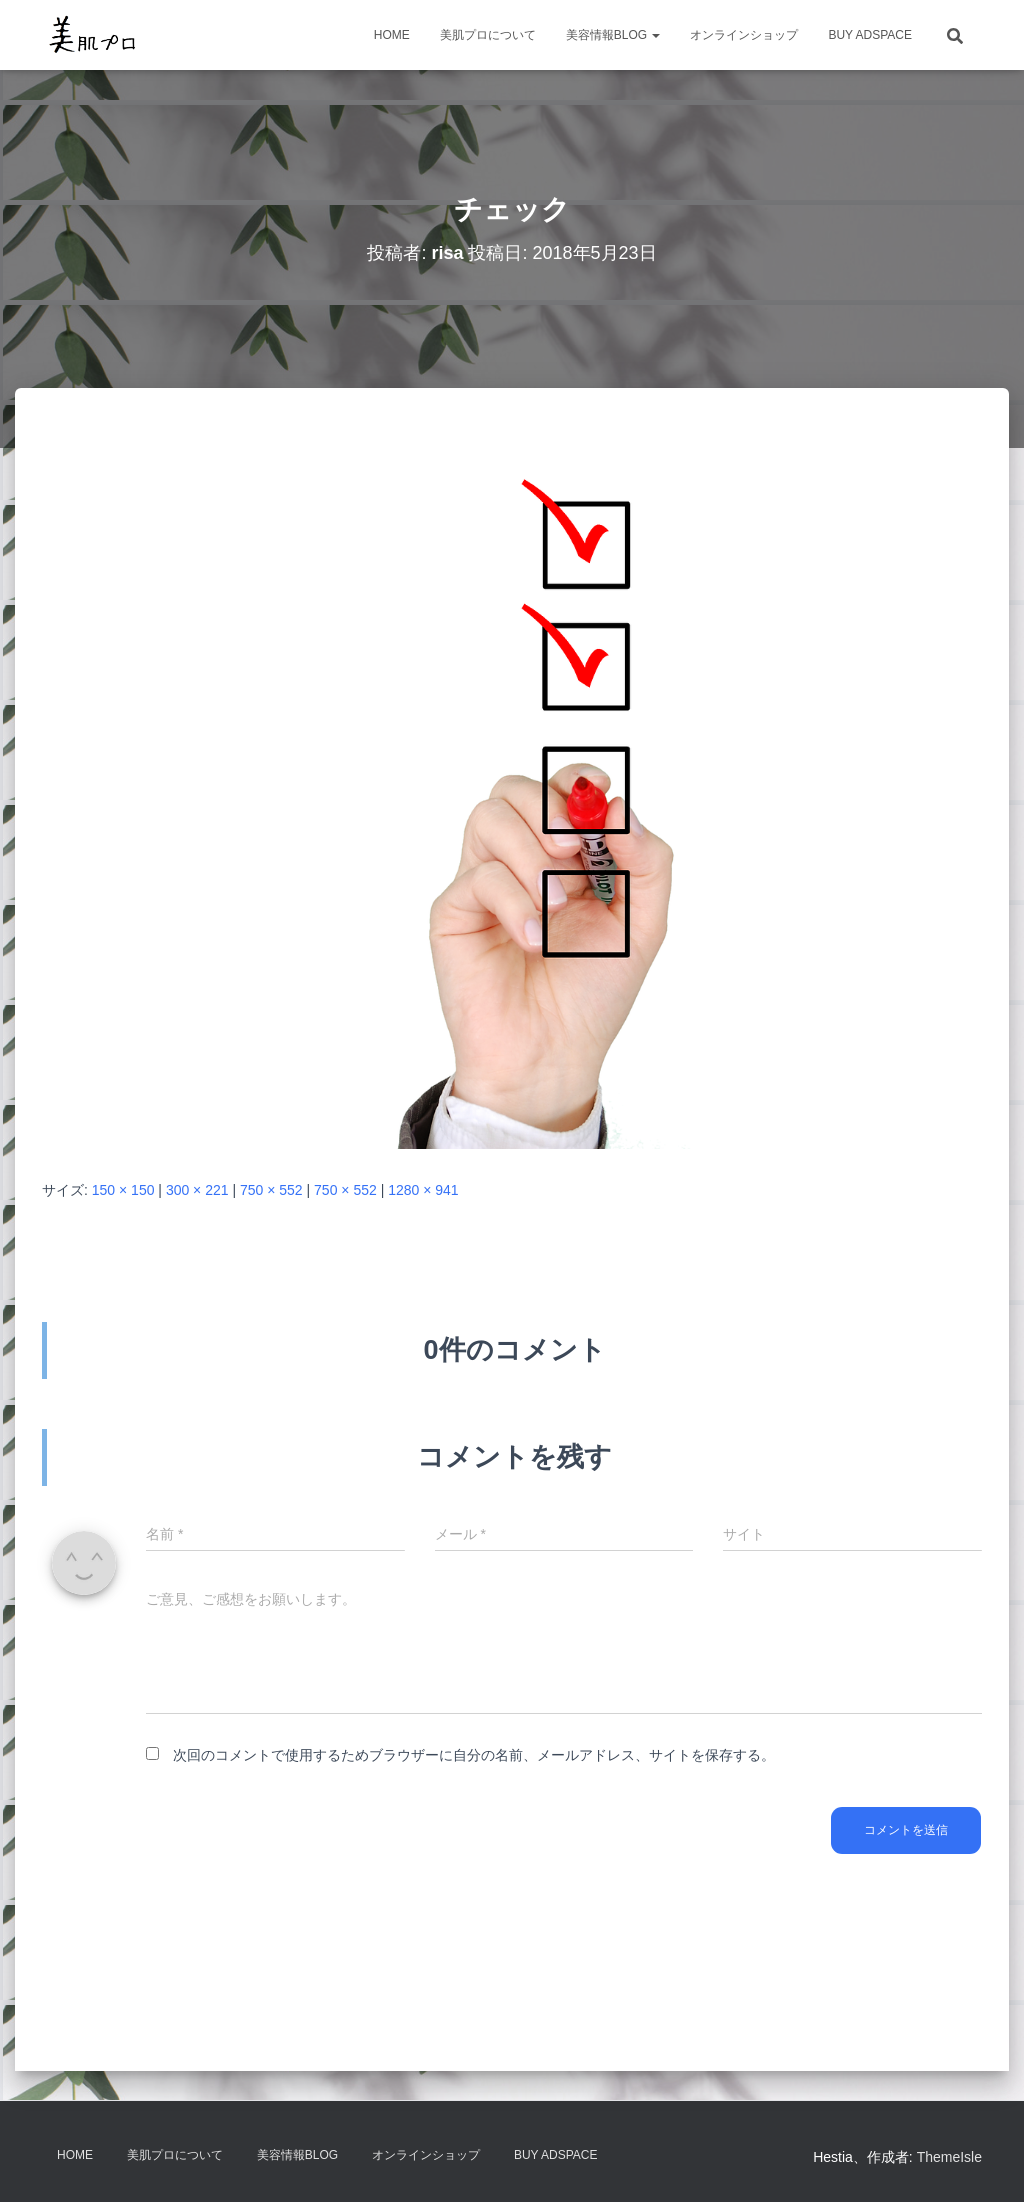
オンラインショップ (744, 35)
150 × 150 (123, 1190)
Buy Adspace (870, 35)
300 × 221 (197, 1190)
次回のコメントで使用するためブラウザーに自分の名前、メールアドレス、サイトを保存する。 (474, 1755)
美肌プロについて (488, 35)
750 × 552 (271, 1190)
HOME (392, 35)
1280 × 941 (423, 1190)
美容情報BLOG (613, 35)
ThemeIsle (949, 2157)
